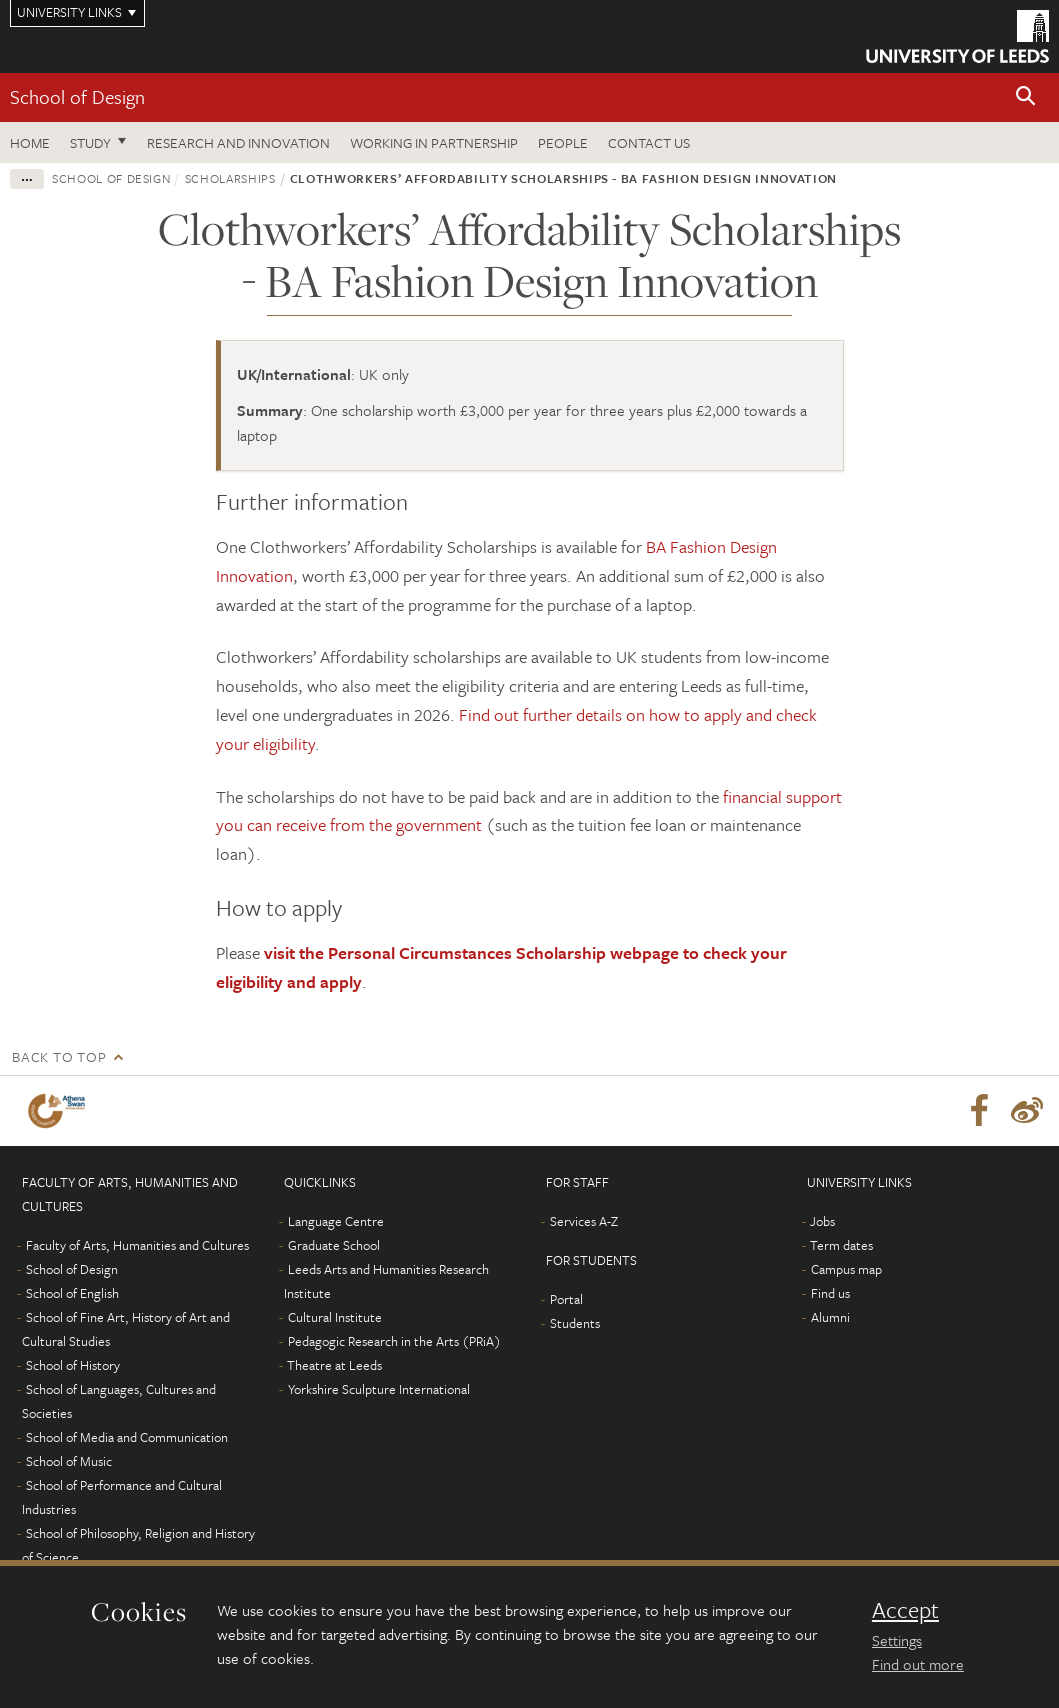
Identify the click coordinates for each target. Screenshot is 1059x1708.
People (563, 142)
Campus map (846, 1269)
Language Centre (336, 1221)
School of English (72, 1293)
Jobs (822, 1221)
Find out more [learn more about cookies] (918, 1664)
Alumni (830, 1317)
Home (30, 142)
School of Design (77, 96)
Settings (897, 1640)
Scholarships (230, 178)
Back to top (59, 1056)
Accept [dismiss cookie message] (905, 1610)
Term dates (841, 1245)
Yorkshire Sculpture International (379, 1389)
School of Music (69, 1461)
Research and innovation (238, 142)
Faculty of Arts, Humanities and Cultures (137, 1245)
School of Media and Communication (127, 1437)
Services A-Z (584, 1221)
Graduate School (334, 1245)
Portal (566, 1299)
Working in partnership (434, 142)
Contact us (649, 142)
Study (90, 142)
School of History (73, 1365)
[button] (1026, 97)
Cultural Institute (335, 1317)
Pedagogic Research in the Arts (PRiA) (394, 1341)
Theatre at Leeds (334, 1365)
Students (575, 1323)
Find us (830, 1293)
